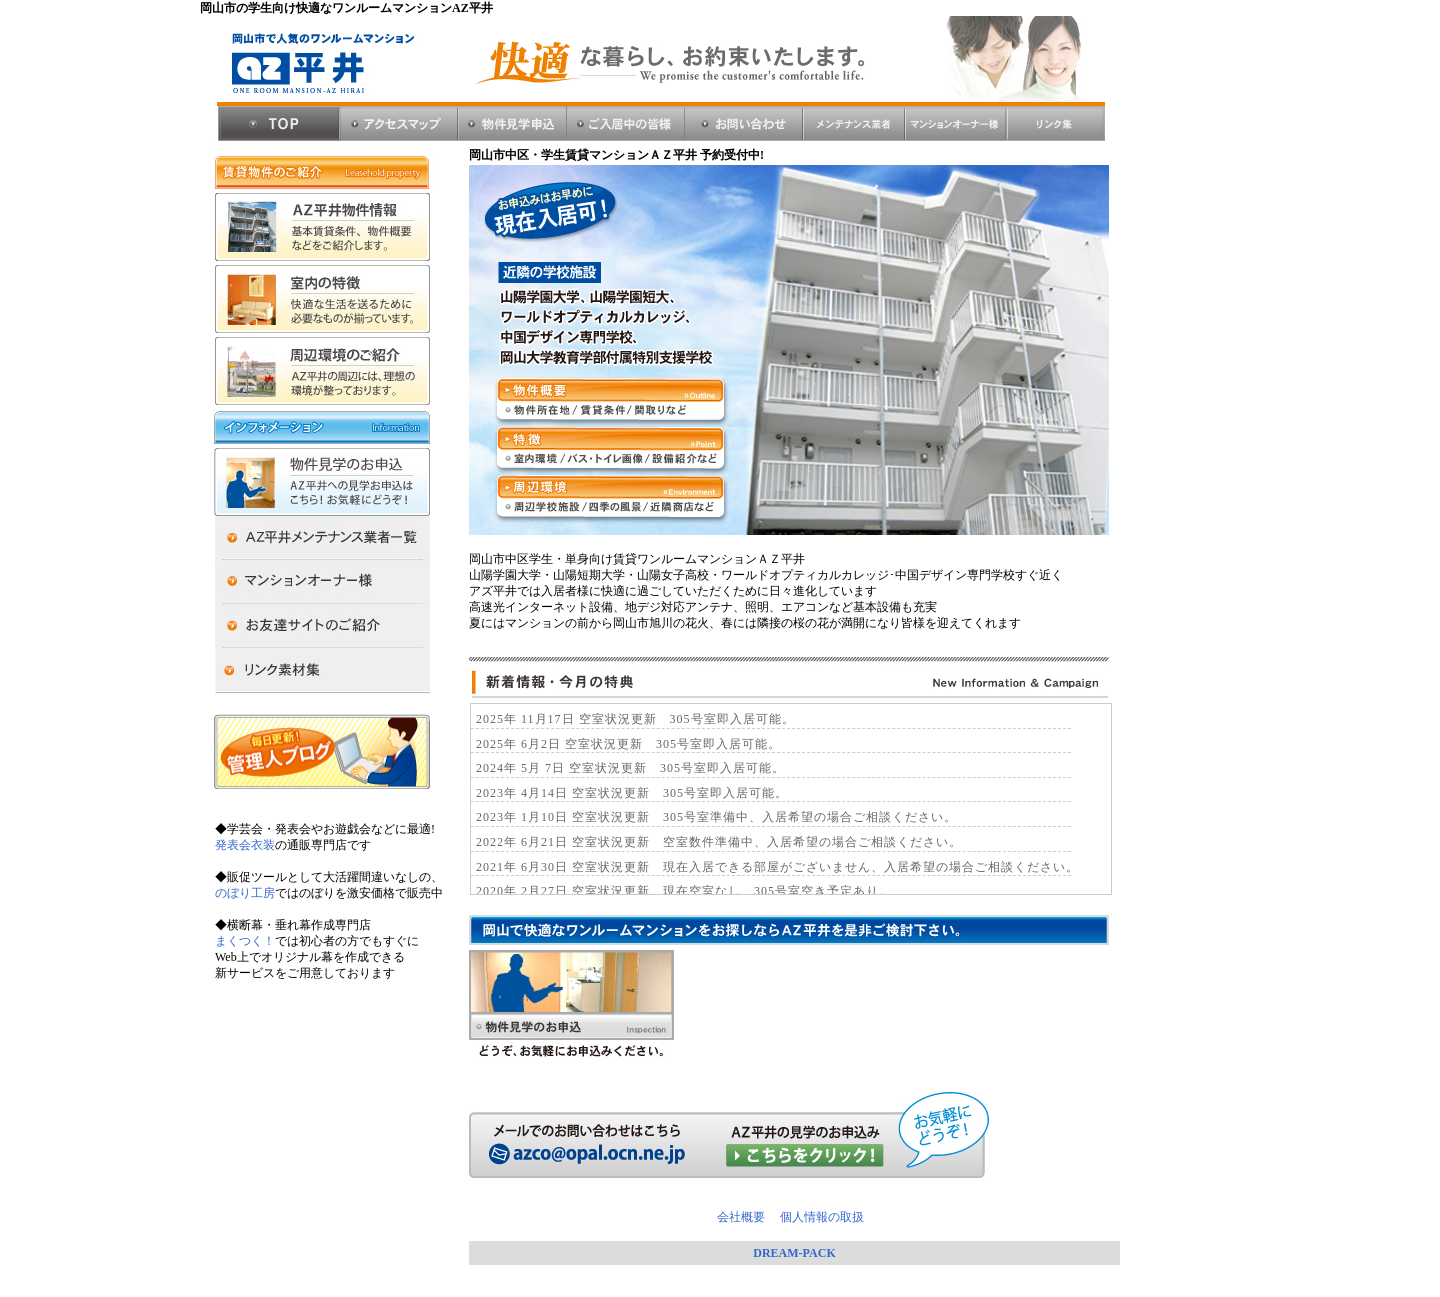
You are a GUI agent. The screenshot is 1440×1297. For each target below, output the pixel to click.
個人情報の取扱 (820, 1217)
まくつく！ (245, 941)
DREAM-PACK (794, 1253)
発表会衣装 (245, 845)
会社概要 (747, 1217)
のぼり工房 (245, 893)
